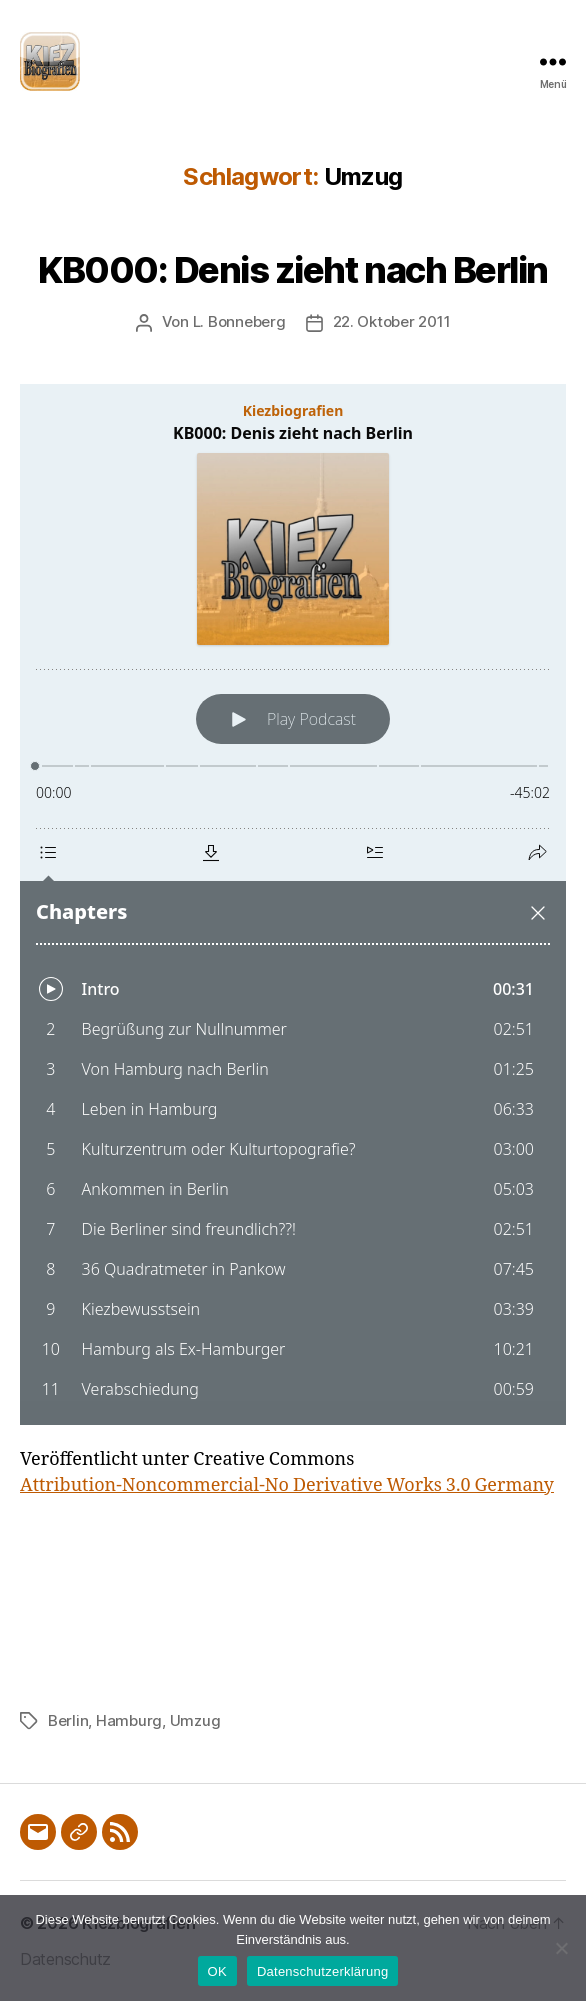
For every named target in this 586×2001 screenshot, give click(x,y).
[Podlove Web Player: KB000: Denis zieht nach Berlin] (293, 904)
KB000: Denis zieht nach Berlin (292, 270)
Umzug (195, 1720)
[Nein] (561, 1948)
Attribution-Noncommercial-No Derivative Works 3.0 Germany (287, 1485)
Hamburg (129, 1720)
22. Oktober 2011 (392, 321)
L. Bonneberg (239, 321)
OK (217, 1971)
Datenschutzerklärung (322, 1971)
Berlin (68, 1720)
